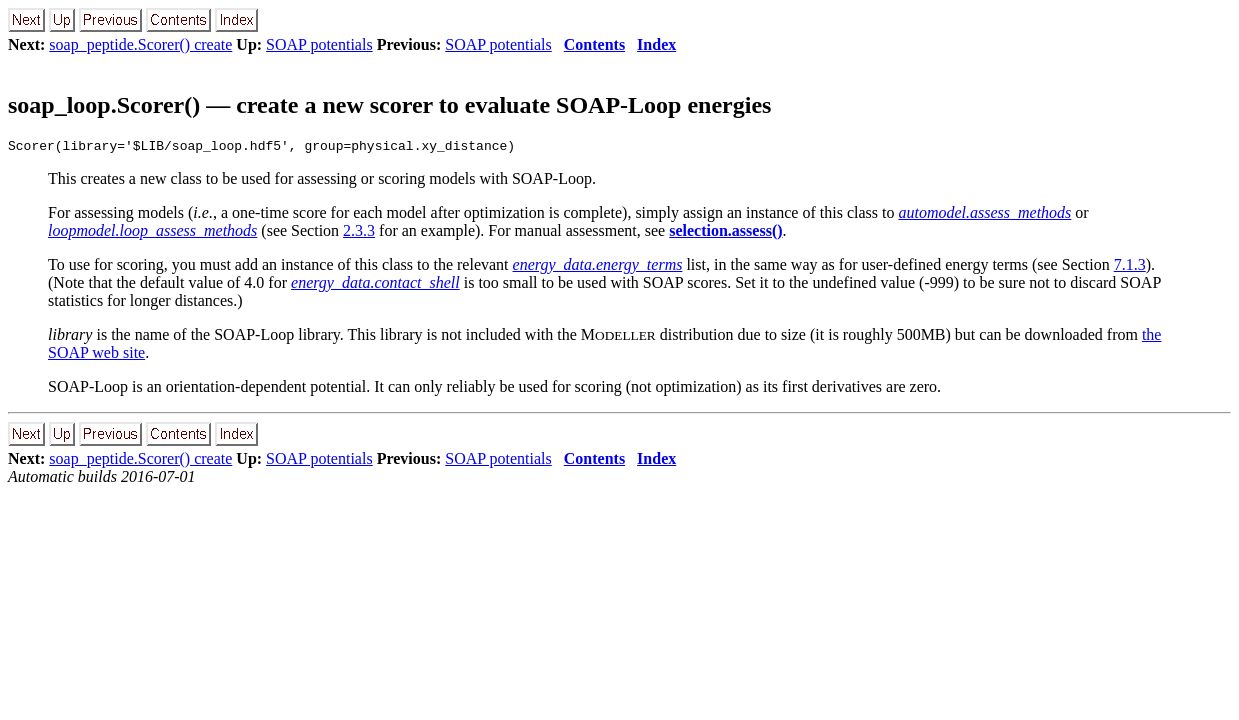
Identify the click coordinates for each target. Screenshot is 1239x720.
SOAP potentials (319, 44)
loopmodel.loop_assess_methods (152, 233)
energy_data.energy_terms (598, 267)
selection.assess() (725, 233)
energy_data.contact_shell (375, 285)
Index (656, 44)
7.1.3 (1130, 267)
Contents (594, 44)
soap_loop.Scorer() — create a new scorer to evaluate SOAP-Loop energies (389, 105)
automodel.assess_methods (984, 215)
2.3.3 (359, 233)
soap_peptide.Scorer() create (140, 44)
